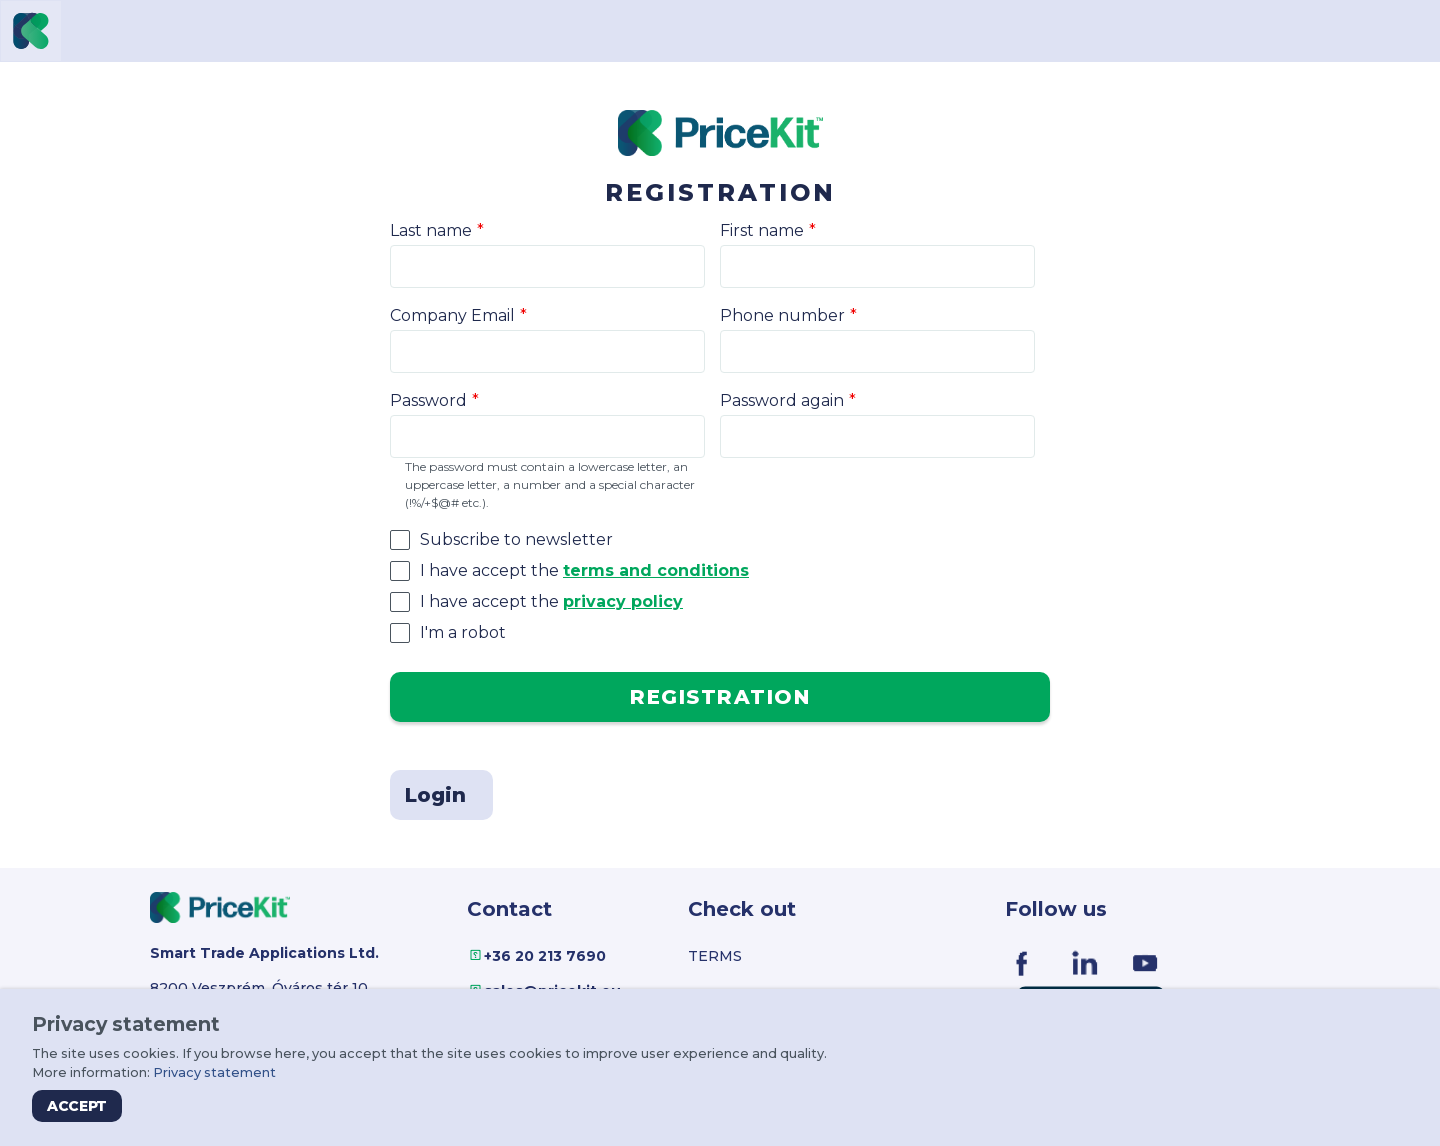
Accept (77, 1106)
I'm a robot (463, 632)
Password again (782, 400)
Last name (431, 230)
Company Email (452, 315)
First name (762, 230)
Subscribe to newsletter (516, 539)
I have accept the (584, 570)
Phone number (782, 315)
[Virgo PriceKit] (31, 31)
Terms (715, 956)
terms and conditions (656, 570)
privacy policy (623, 601)
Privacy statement (214, 1072)
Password (428, 400)
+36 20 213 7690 (545, 956)
